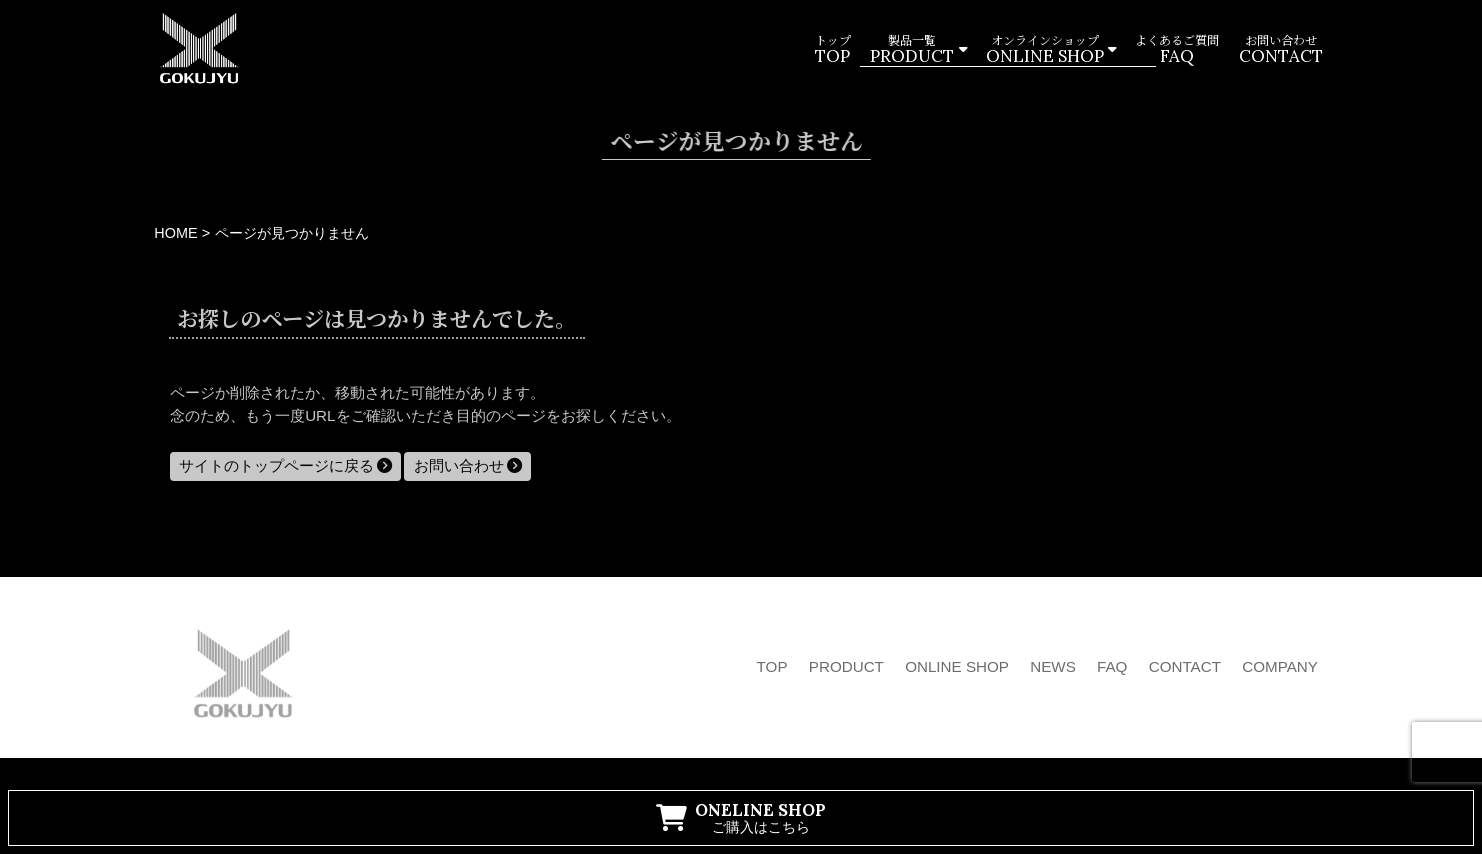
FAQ (1112, 666)
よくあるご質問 (1177, 50)
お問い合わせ (1280, 50)
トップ (832, 50)
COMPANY (1280, 666)
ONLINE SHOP (957, 666)
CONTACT (1185, 666)
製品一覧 (912, 50)
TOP (772, 666)
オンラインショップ (1044, 50)
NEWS (1053, 666)
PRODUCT (846, 666)
